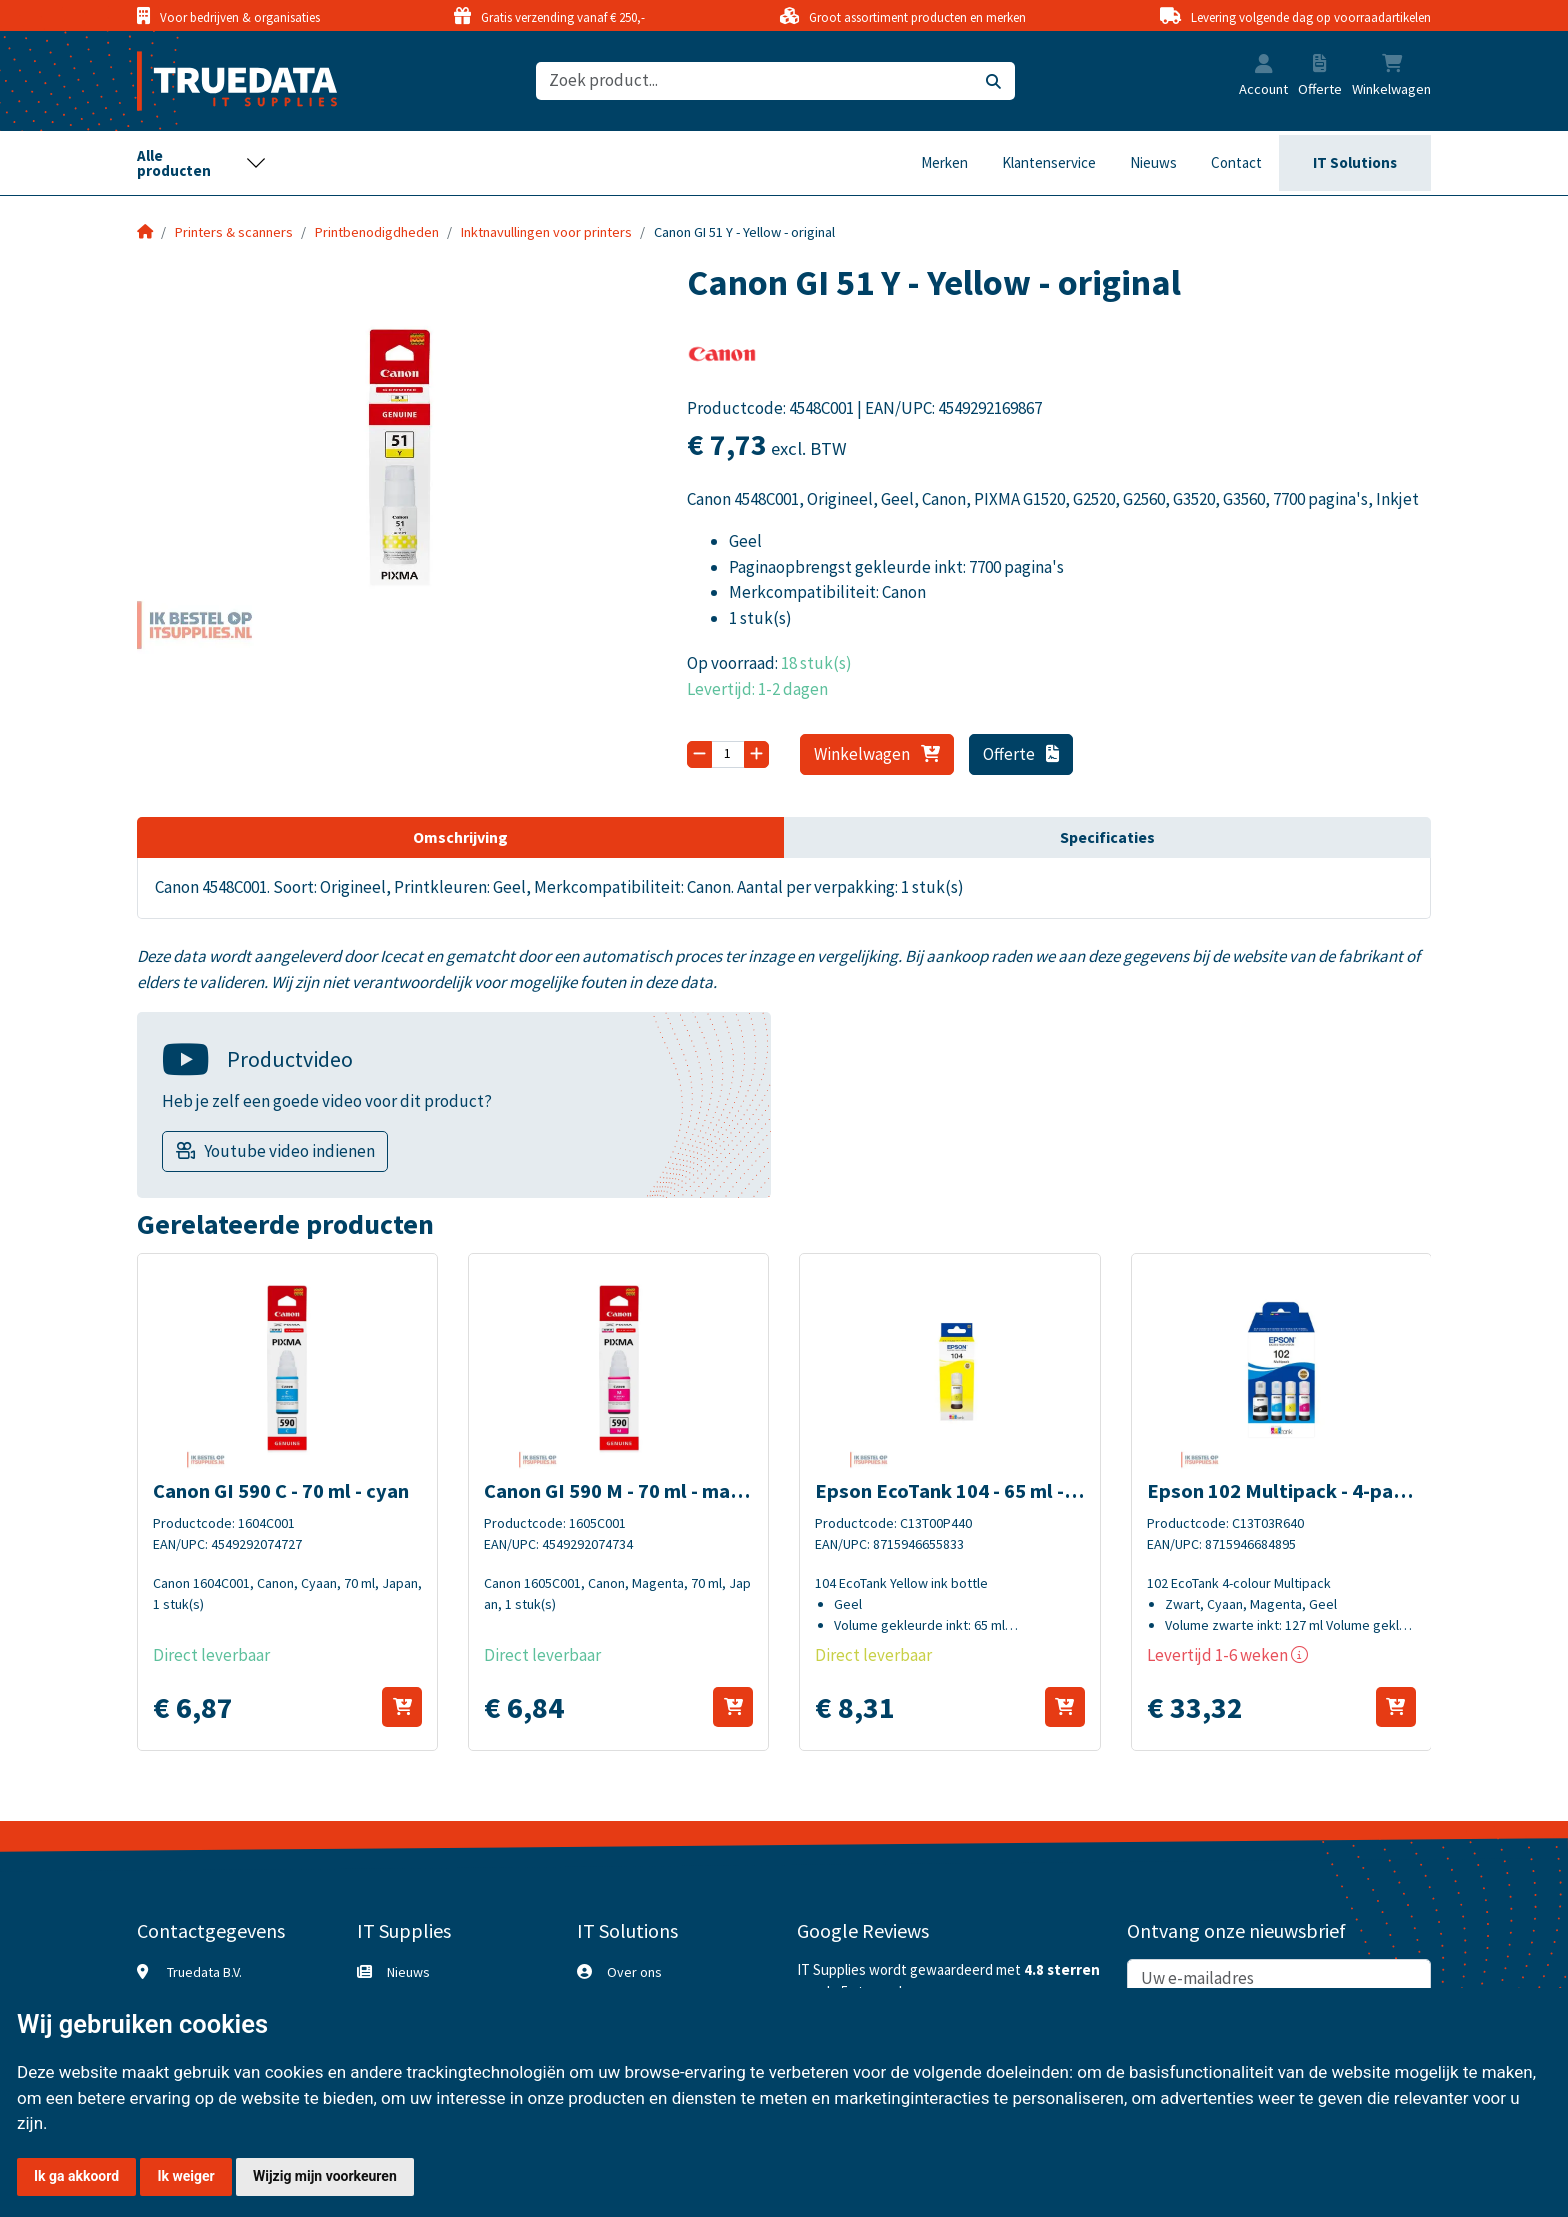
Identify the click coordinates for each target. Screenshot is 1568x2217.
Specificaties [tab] (1107, 837)
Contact (1236, 162)
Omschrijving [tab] (460, 837)
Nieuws (1153, 162)
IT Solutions (1355, 162)
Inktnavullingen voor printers (546, 232)
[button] (1264, 66)
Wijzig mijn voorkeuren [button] (325, 2176)
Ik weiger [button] (185, 2176)
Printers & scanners (234, 232)
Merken (944, 162)
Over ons (634, 1972)
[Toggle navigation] (202, 163)
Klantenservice (1049, 162)
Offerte (1021, 754)
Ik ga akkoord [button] (76, 2176)
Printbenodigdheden (377, 232)
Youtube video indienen (289, 1151)
